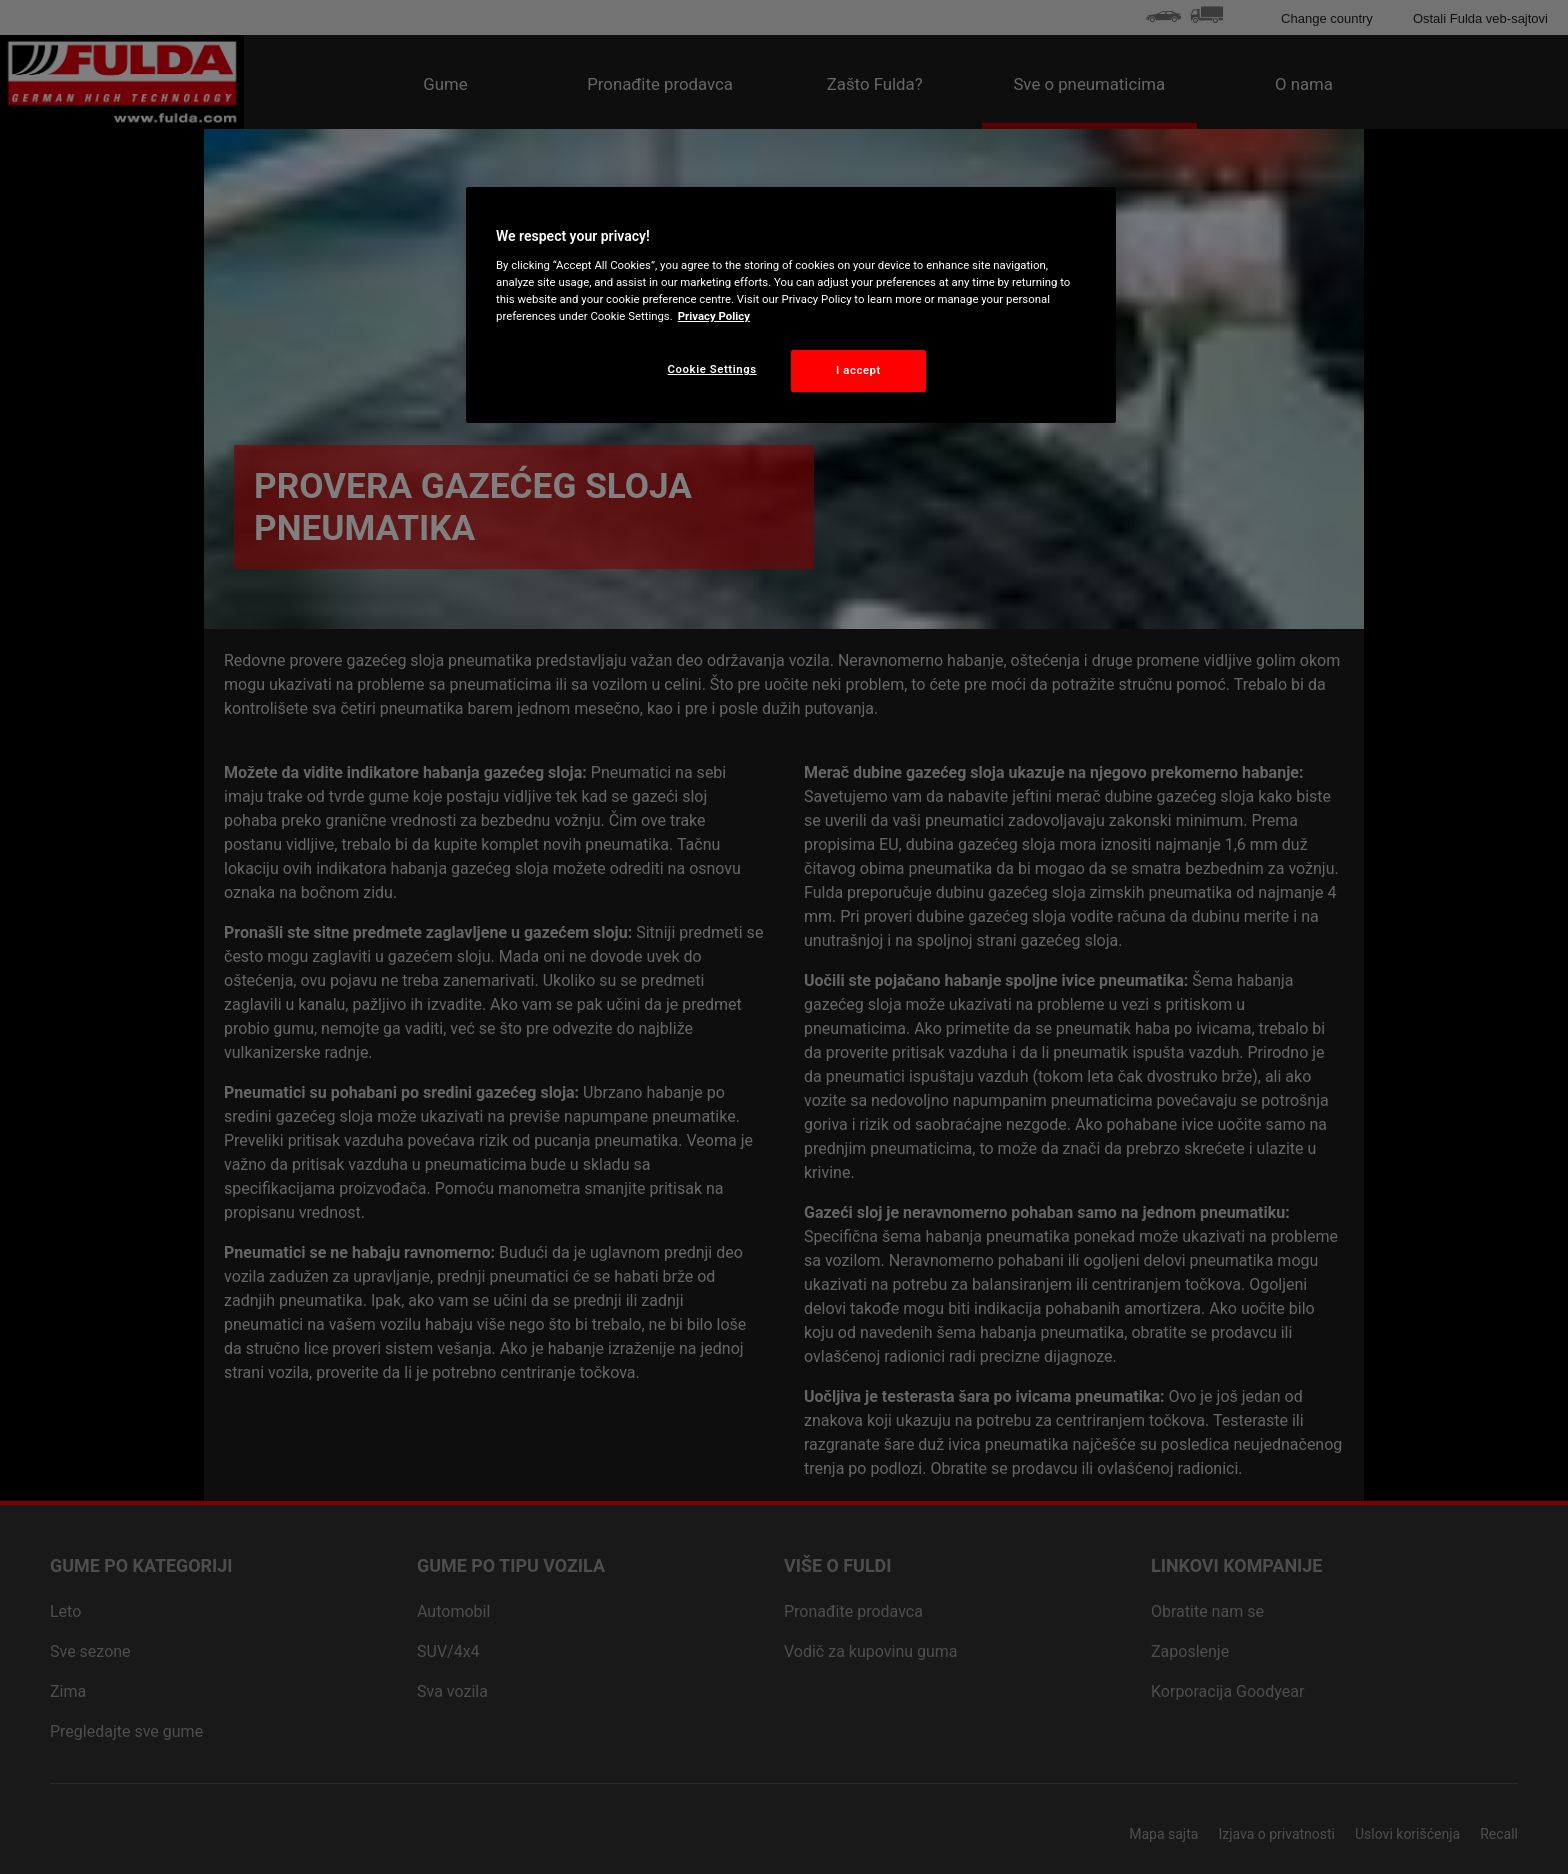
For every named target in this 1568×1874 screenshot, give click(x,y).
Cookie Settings (712, 369)
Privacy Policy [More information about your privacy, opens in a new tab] (714, 316)
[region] (791, 305)
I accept (858, 370)
